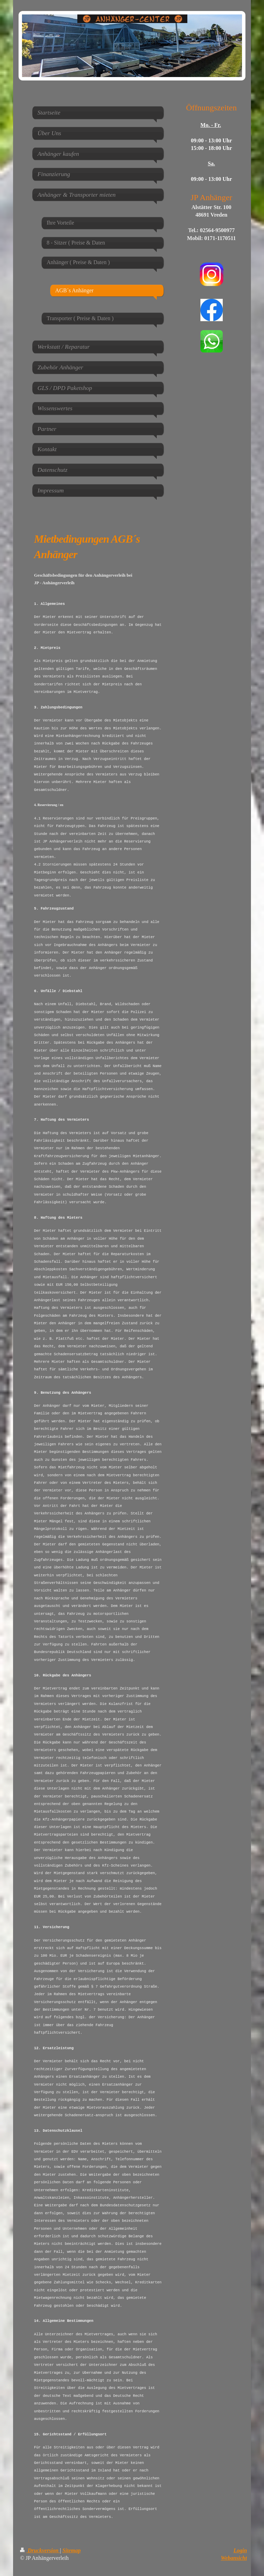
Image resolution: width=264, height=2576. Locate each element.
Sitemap (71, 2550)
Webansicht (234, 2558)
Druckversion (40, 2550)
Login (240, 2550)
